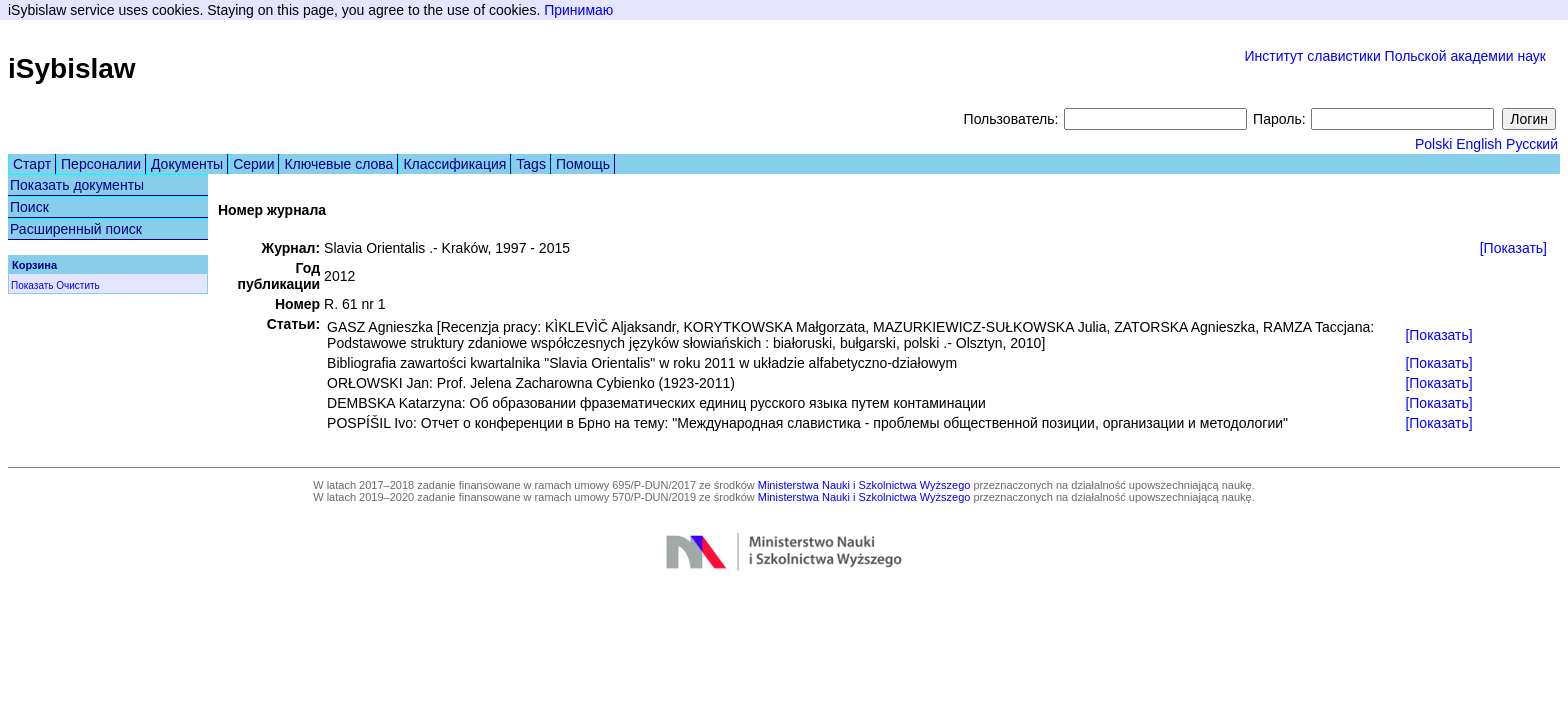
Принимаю (578, 10)
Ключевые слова (338, 164)
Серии (253, 164)
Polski (1433, 144)
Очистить (78, 285)
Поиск (29, 207)
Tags (531, 164)
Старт (32, 164)
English (1479, 144)
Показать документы (77, 185)
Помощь (583, 164)
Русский (1532, 144)
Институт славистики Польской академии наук (1395, 56)
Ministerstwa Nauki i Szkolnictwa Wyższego (864, 485)
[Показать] (1513, 248)
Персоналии (101, 164)
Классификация (454, 164)
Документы (187, 164)
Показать (32, 285)
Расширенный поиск (76, 229)
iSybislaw (72, 68)
